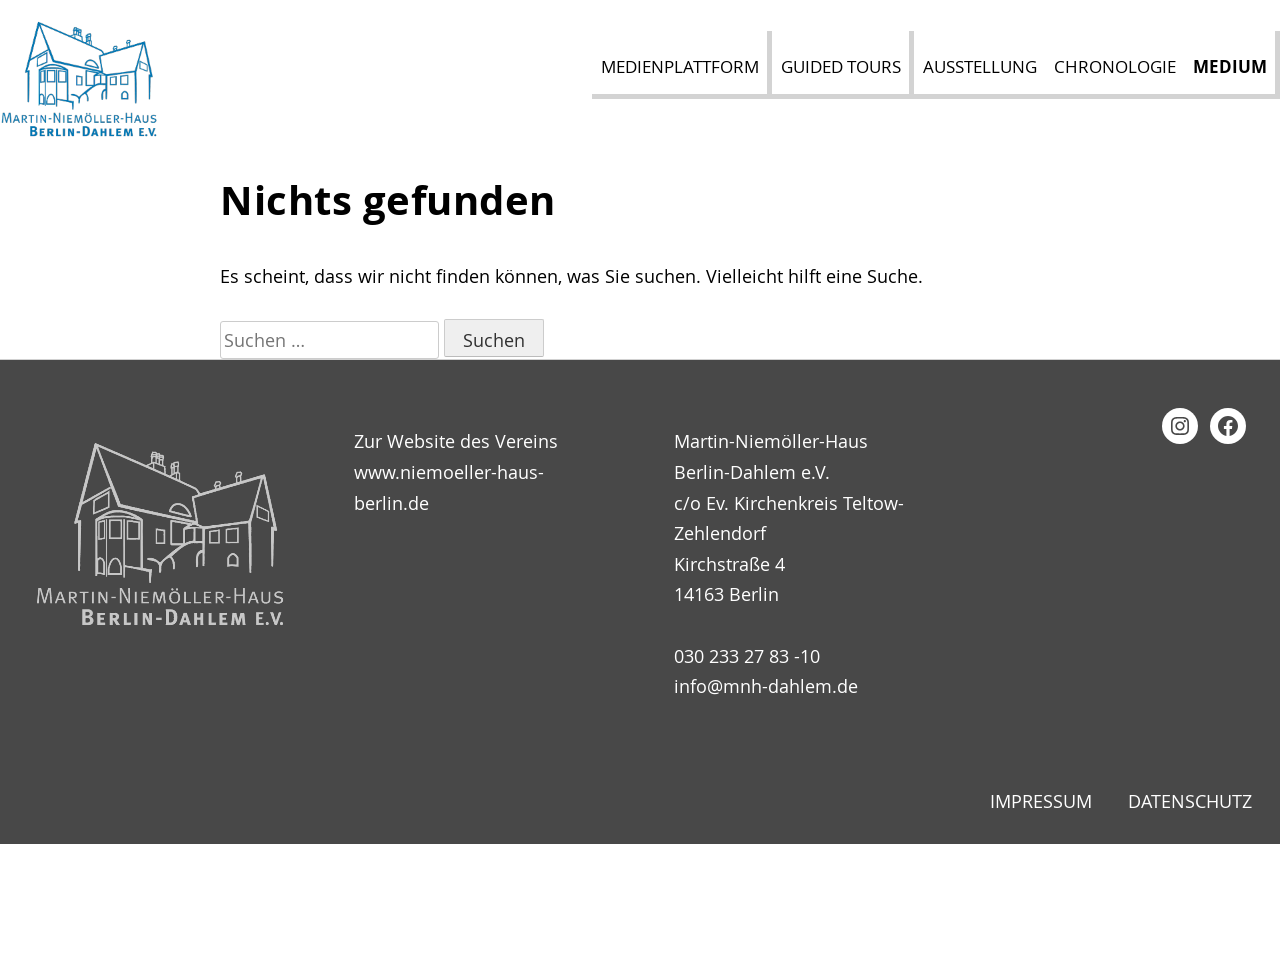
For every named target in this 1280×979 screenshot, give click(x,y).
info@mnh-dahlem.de (766, 686)
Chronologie (1115, 66)
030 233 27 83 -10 (747, 656)
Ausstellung (980, 66)
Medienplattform (680, 66)
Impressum (1041, 801)
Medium (1230, 66)
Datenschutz (1190, 801)
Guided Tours (841, 66)
